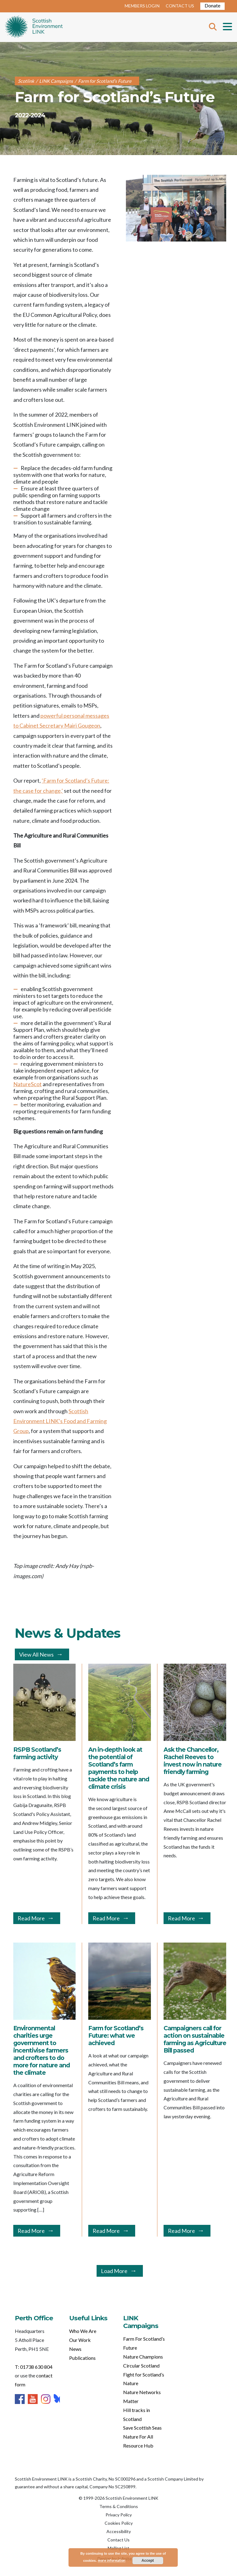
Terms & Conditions (118, 2506)
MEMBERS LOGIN (142, 5)
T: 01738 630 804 (33, 2367)
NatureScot (27, 1084)
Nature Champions (143, 2357)
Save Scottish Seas (142, 2428)
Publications (82, 2358)
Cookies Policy (119, 2523)
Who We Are (82, 2331)
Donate (212, 5)
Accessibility (118, 2531)
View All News (36, 1654)
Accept (148, 2560)
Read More (31, 1918)
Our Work (80, 2340)
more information (111, 2560)
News (75, 2349)
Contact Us (118, 2539)
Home (34, 27)
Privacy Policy (119, 2514)
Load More (114, 2270)
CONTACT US (180, 5)
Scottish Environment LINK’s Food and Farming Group (60, 1421)
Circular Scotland (141, 2365)
